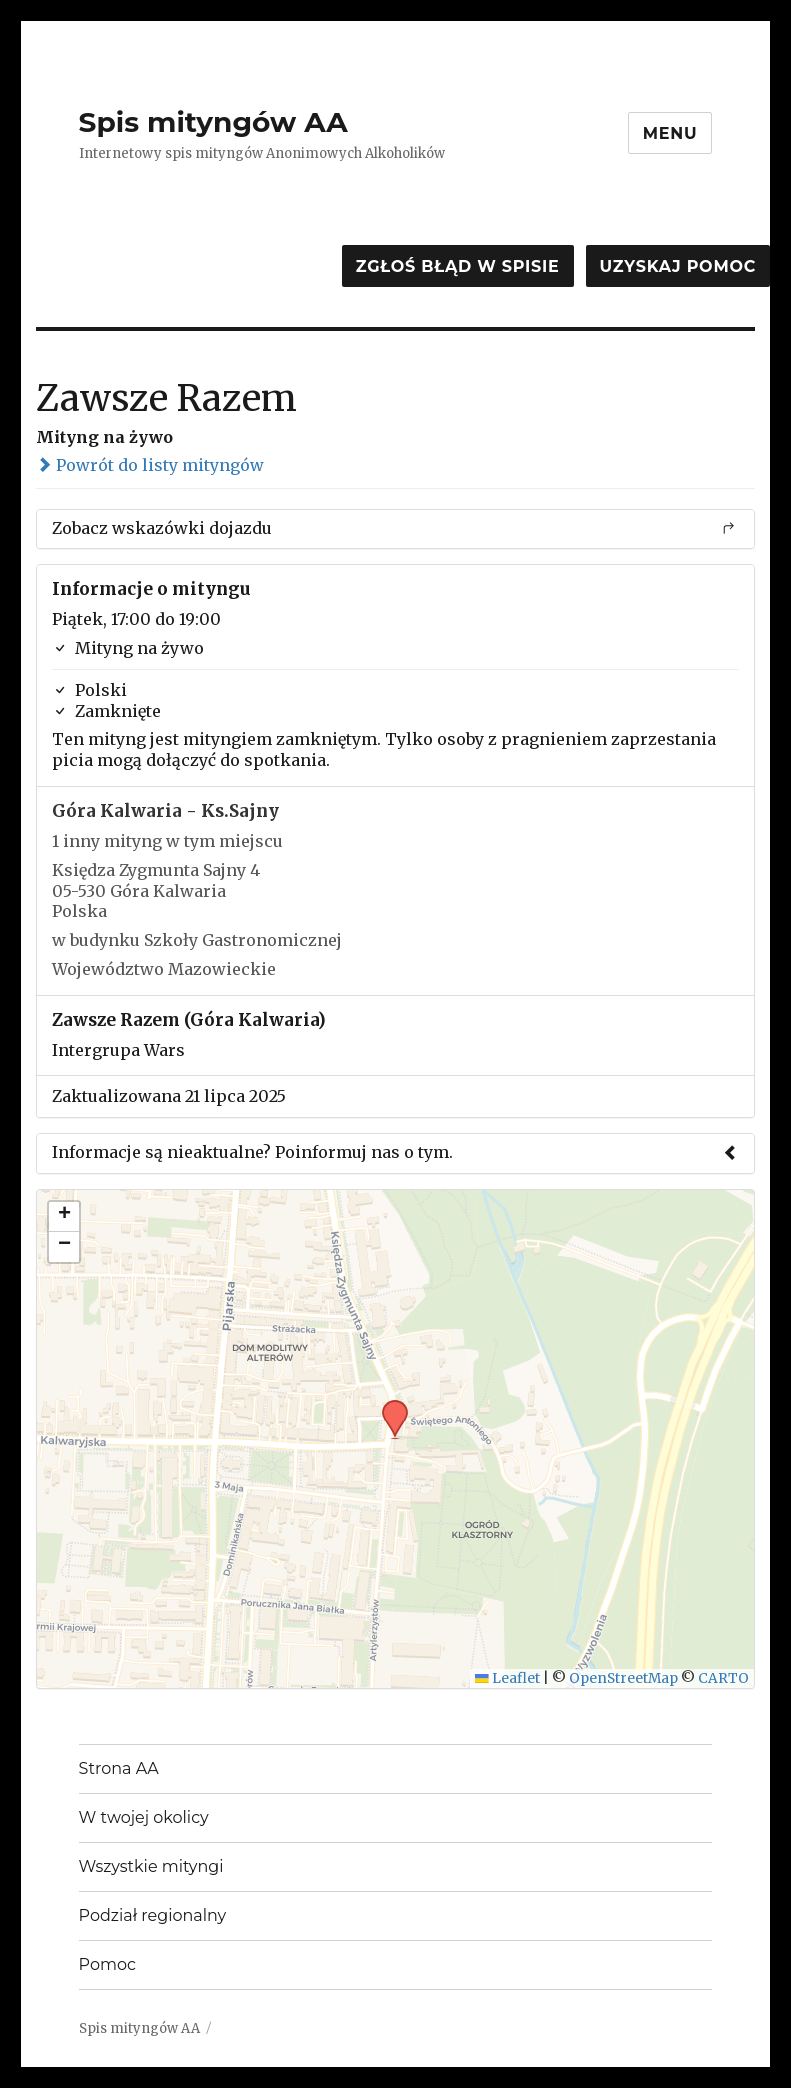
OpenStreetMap (623, 1678)
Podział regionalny (153, 1915)
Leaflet (507, 1678)
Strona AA (119, 1768)
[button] (388, 1406)
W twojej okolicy (144, 1817)
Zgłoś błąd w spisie (458, 266)
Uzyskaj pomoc (678, 266)
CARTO (723, 1678)
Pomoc (107, 1964)
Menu (670, 133)
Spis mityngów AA (213, 122)
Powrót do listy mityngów (150, 465)
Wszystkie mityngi (151, 1866)
